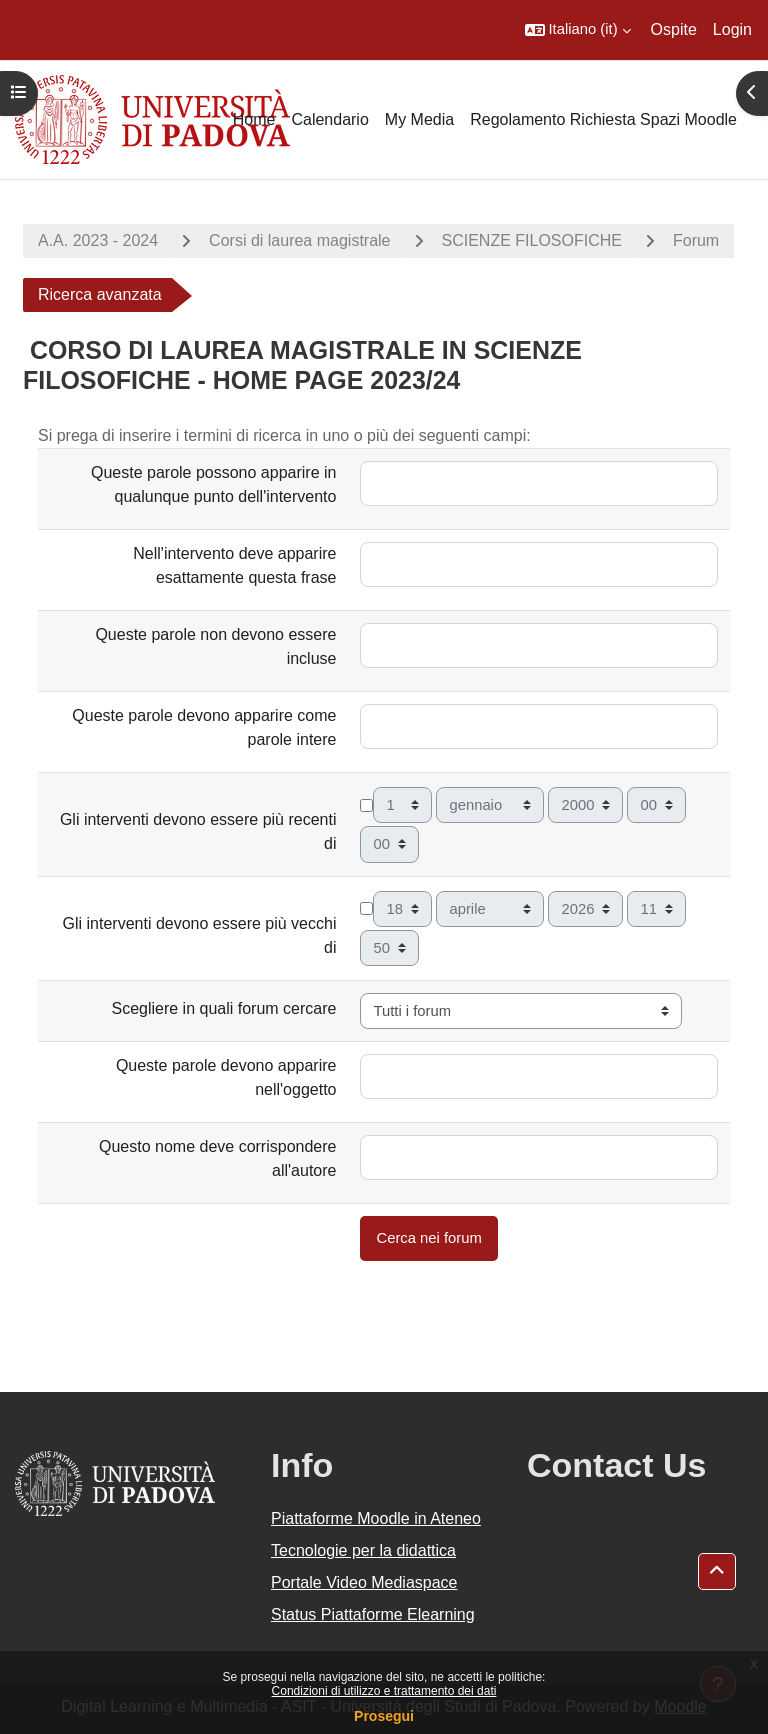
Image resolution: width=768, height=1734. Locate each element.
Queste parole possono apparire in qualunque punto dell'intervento (214, 484)
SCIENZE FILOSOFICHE (532, 240)
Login (732, 29)
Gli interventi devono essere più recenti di (198, 831)
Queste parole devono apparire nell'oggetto (226, 1077)
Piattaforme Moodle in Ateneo (376, 1518)
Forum (696, 240)
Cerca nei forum (428, 1238)
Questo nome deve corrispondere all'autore (217, 1158)
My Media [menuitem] (419, 119)
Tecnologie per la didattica (363, 1550)
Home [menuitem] (254, 119)
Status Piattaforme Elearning (373, 1614)
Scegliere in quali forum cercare (223, 1008)
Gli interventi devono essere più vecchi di (200, 935)
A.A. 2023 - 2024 (98, 240)
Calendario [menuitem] (329, 119)
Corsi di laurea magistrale (299, 240)
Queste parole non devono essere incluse (215, 646)
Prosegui (384, 1716)
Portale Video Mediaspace (364, 1582)
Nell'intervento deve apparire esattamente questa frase (234, 565)
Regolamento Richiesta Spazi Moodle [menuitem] (603, 119)
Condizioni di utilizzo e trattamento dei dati (384, 1691)
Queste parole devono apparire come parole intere (204, 727)
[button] (578, 30)
